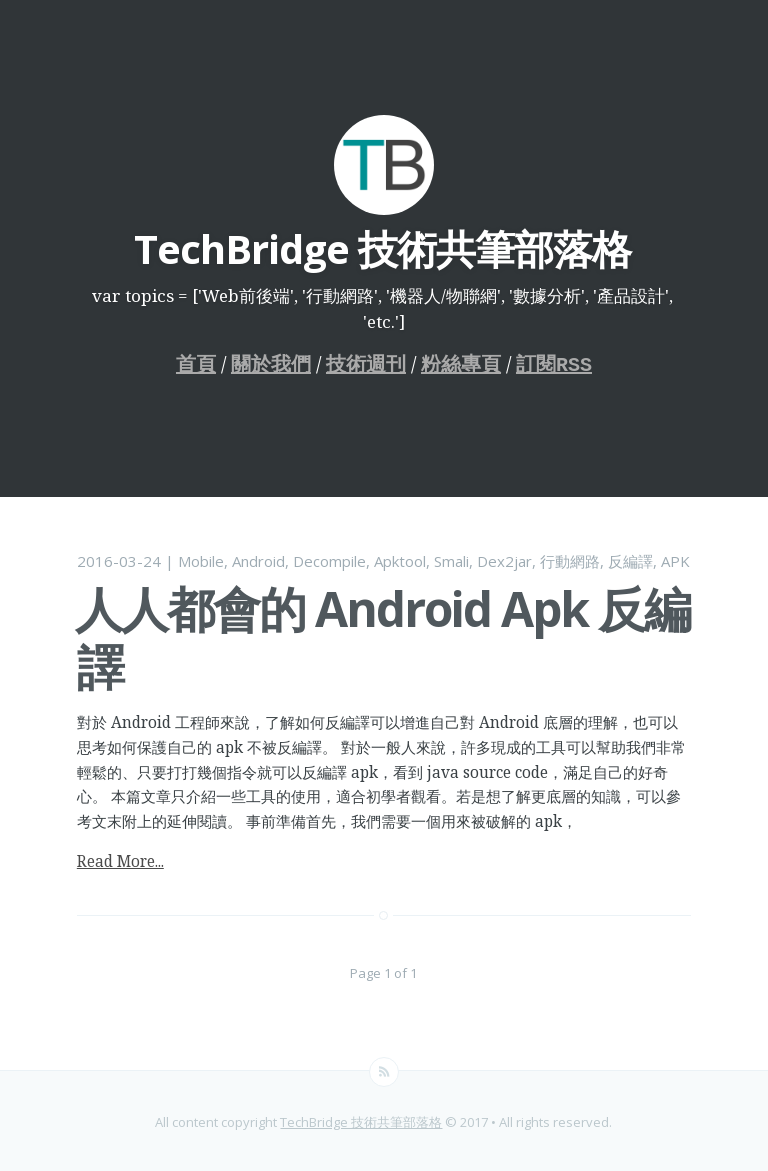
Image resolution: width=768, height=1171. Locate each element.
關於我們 (271, 363)
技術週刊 (366, 363)
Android (258, 559)
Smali (451, 559)
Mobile (201, 559)
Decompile (329, 559)
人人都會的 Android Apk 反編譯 (382, 635)
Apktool (400, 559)
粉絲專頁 (461, 363)
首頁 (196, 363)
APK (675, 559)
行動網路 (570, 559)
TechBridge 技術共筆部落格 (361, 1120)
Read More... (120, 859)
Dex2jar (504, 559)
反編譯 (630, 559)
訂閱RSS (554, 363)
